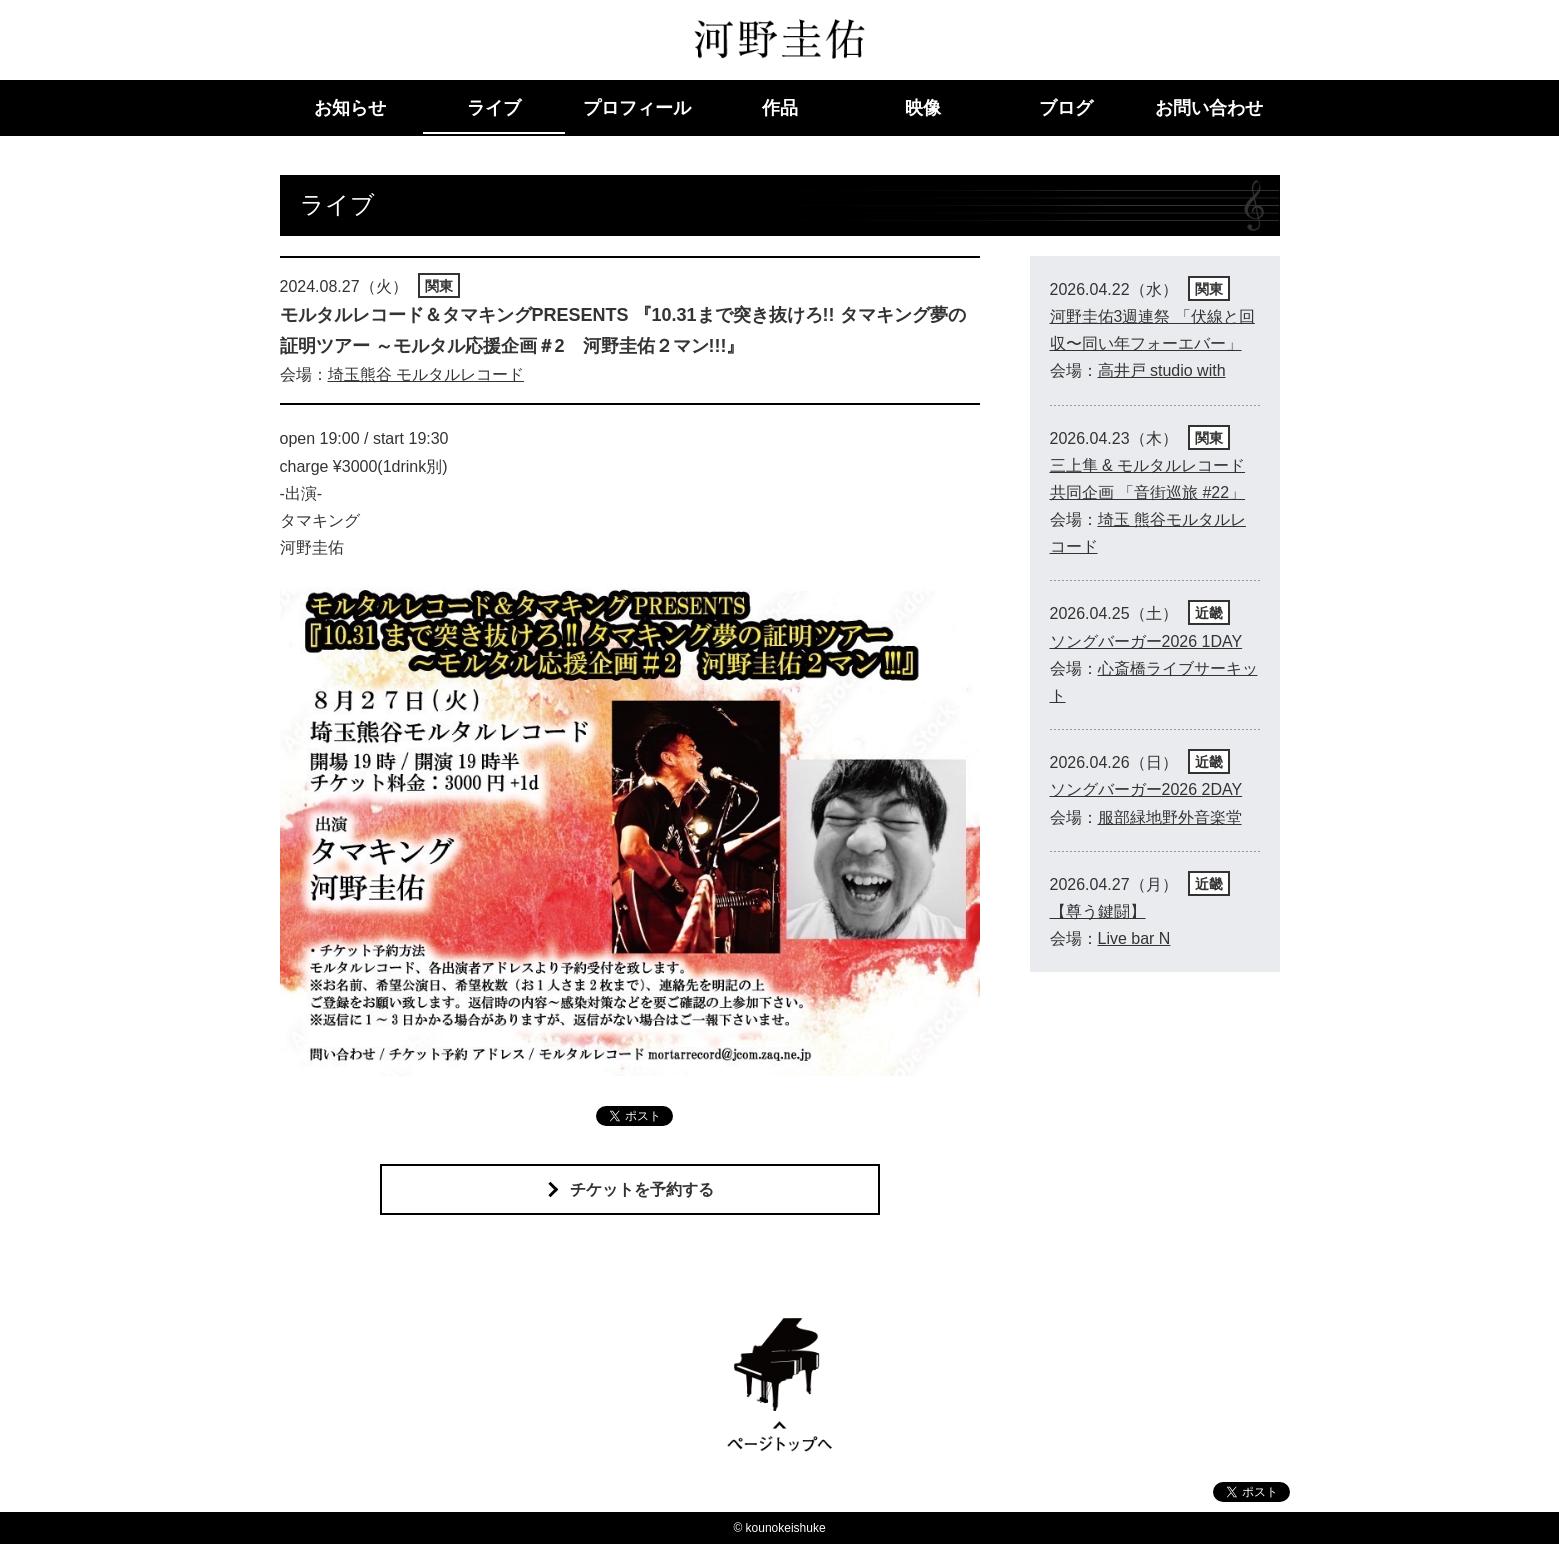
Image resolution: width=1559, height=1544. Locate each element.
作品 (780, 108)
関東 (439, 286)
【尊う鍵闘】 (1098, 911)
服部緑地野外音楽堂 (1170, 817)
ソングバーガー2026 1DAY (1146, 641)
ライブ (494, 108)
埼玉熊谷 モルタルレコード (426, 374)
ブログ (1066, 108)
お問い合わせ (1209, 108)
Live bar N (1134, 938)
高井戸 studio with (1162, 370)
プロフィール (637, 108)
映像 (923, 108)
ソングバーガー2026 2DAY (1146, 789)
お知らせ (350, 108)
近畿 (1209, 613)
